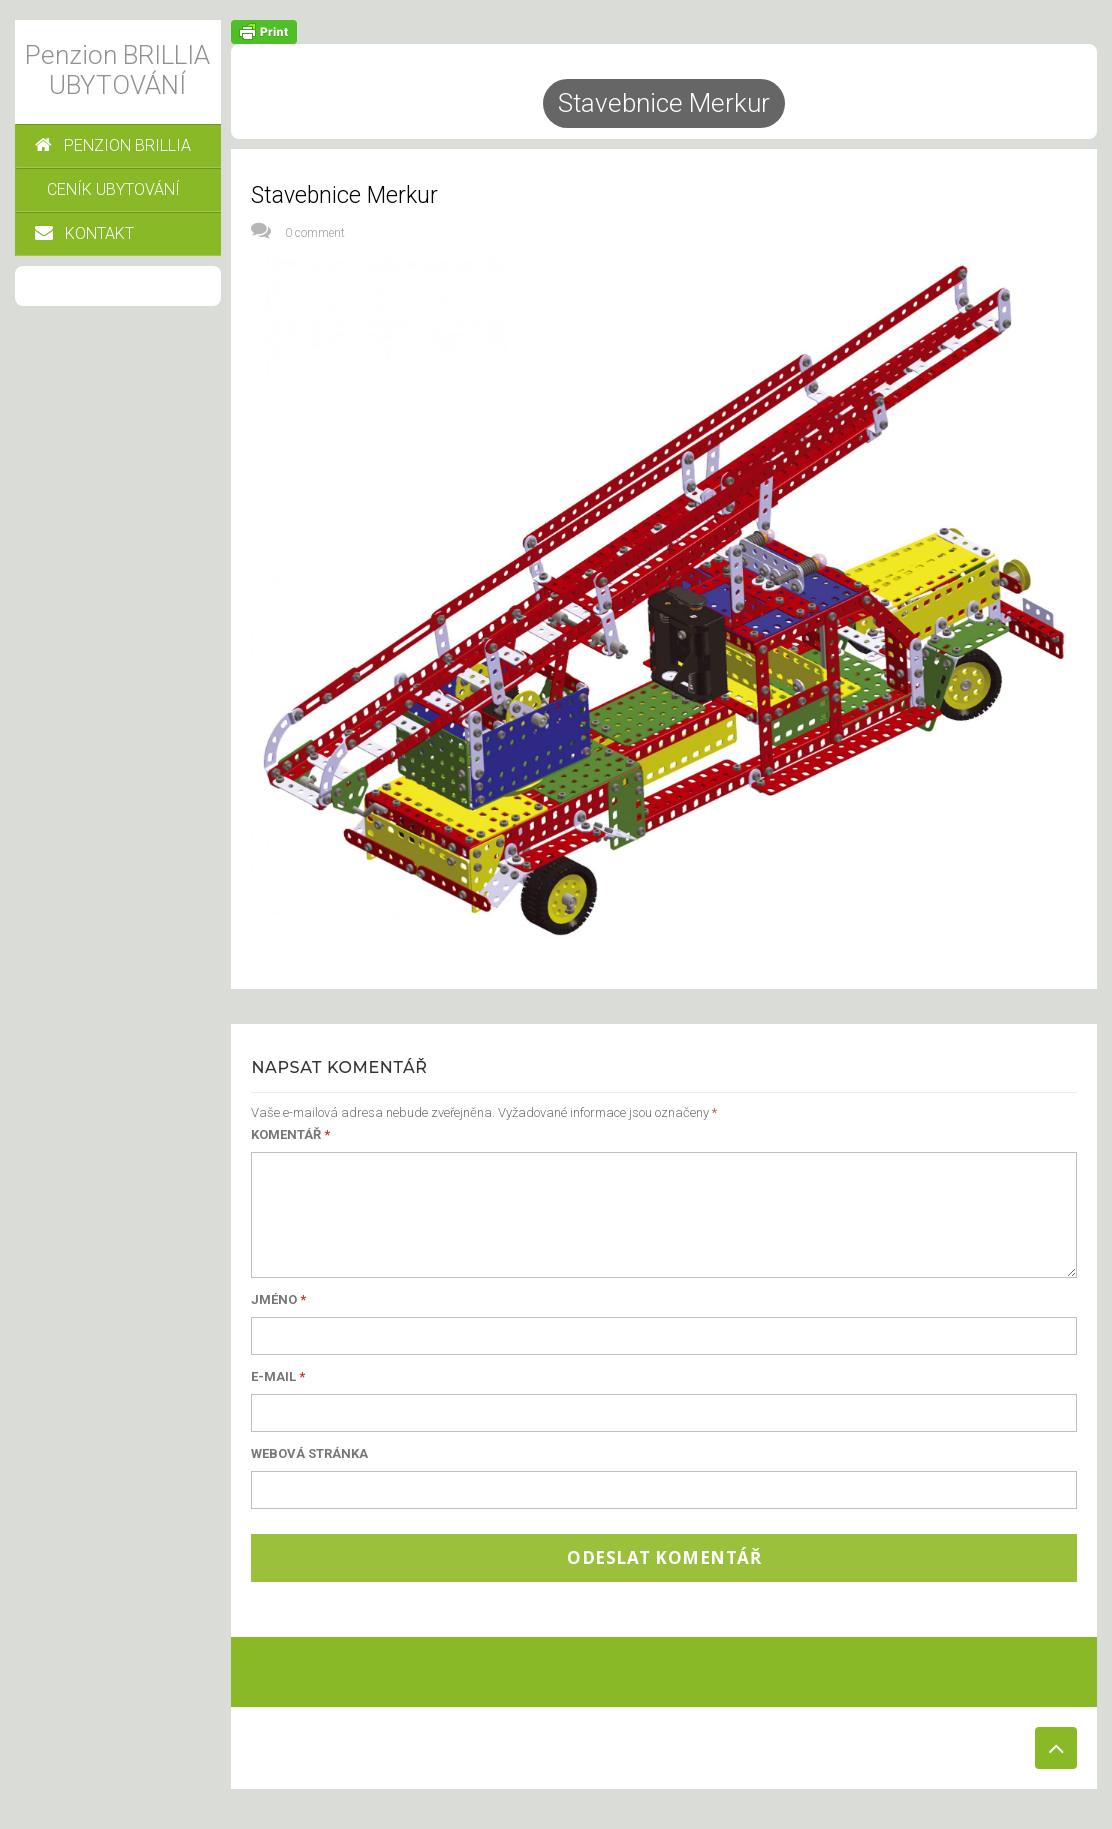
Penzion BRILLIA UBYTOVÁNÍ (117, 70)
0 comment (315, 233)
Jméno (278, 1299)
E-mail (278, 1376)
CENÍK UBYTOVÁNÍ (113, 189)
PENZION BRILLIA (113, 145)
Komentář (290, 1134)
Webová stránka (309, 1453)
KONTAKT (84, 233)
